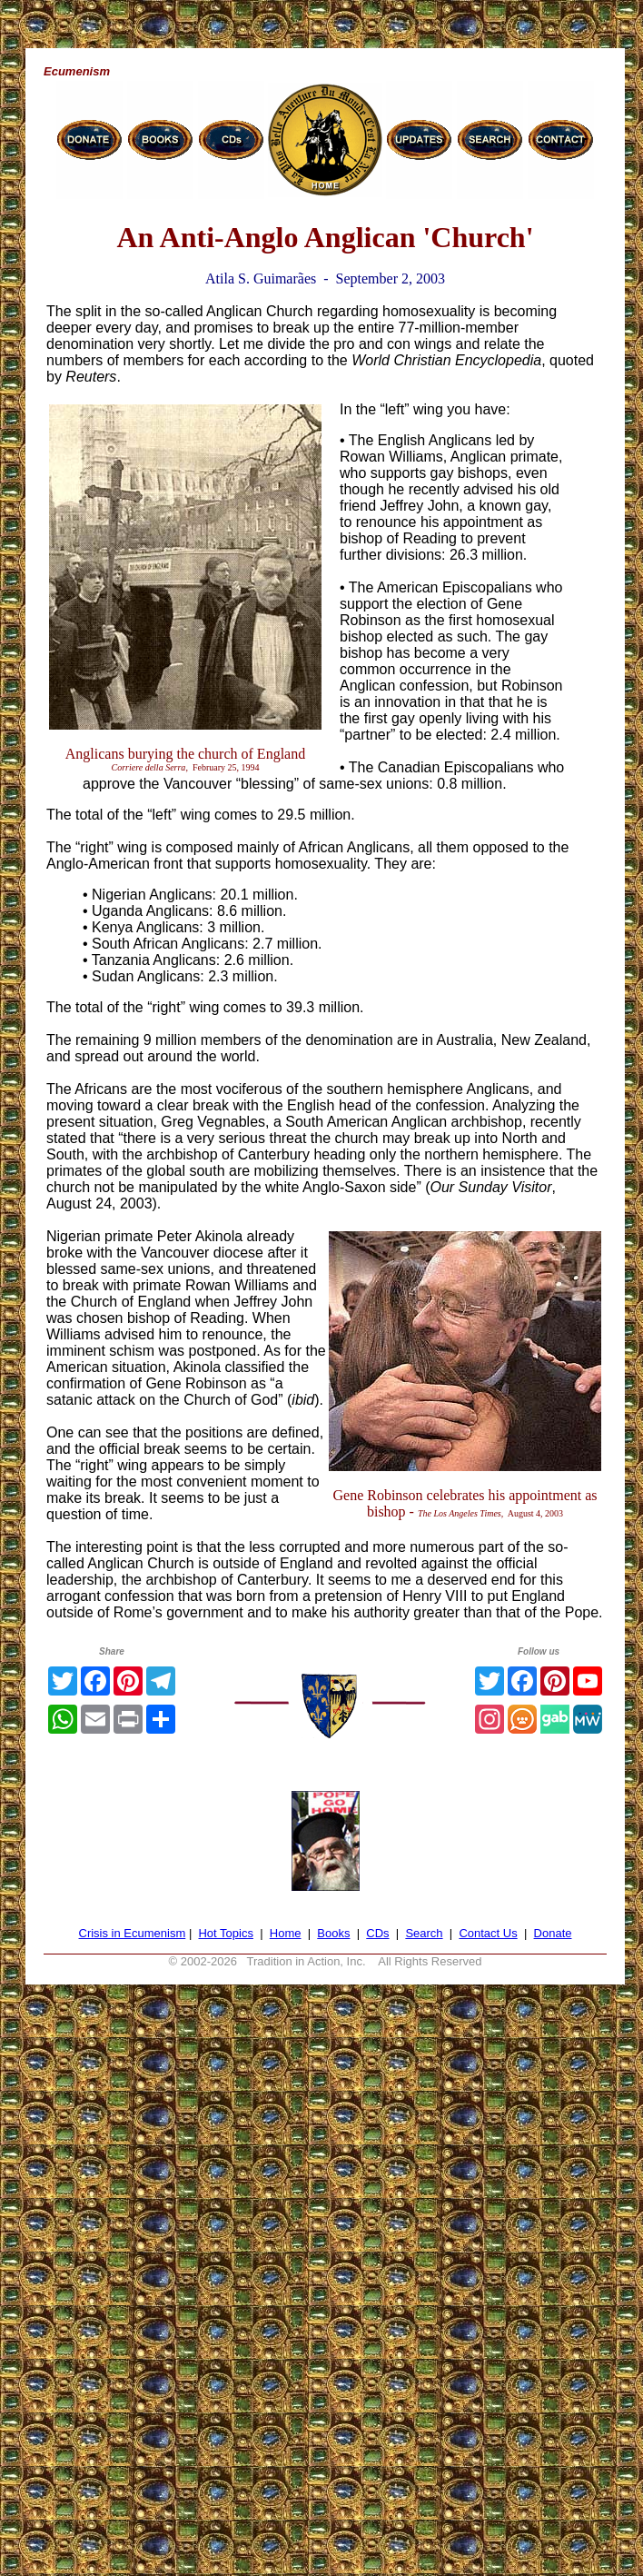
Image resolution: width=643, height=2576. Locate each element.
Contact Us (488, 1933)
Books (333, 1933)
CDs (377, 1933)
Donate (553, 1933)
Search (423, 1933)
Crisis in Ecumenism (132, 1933)
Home (286, 1933)
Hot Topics (225, 1933)
